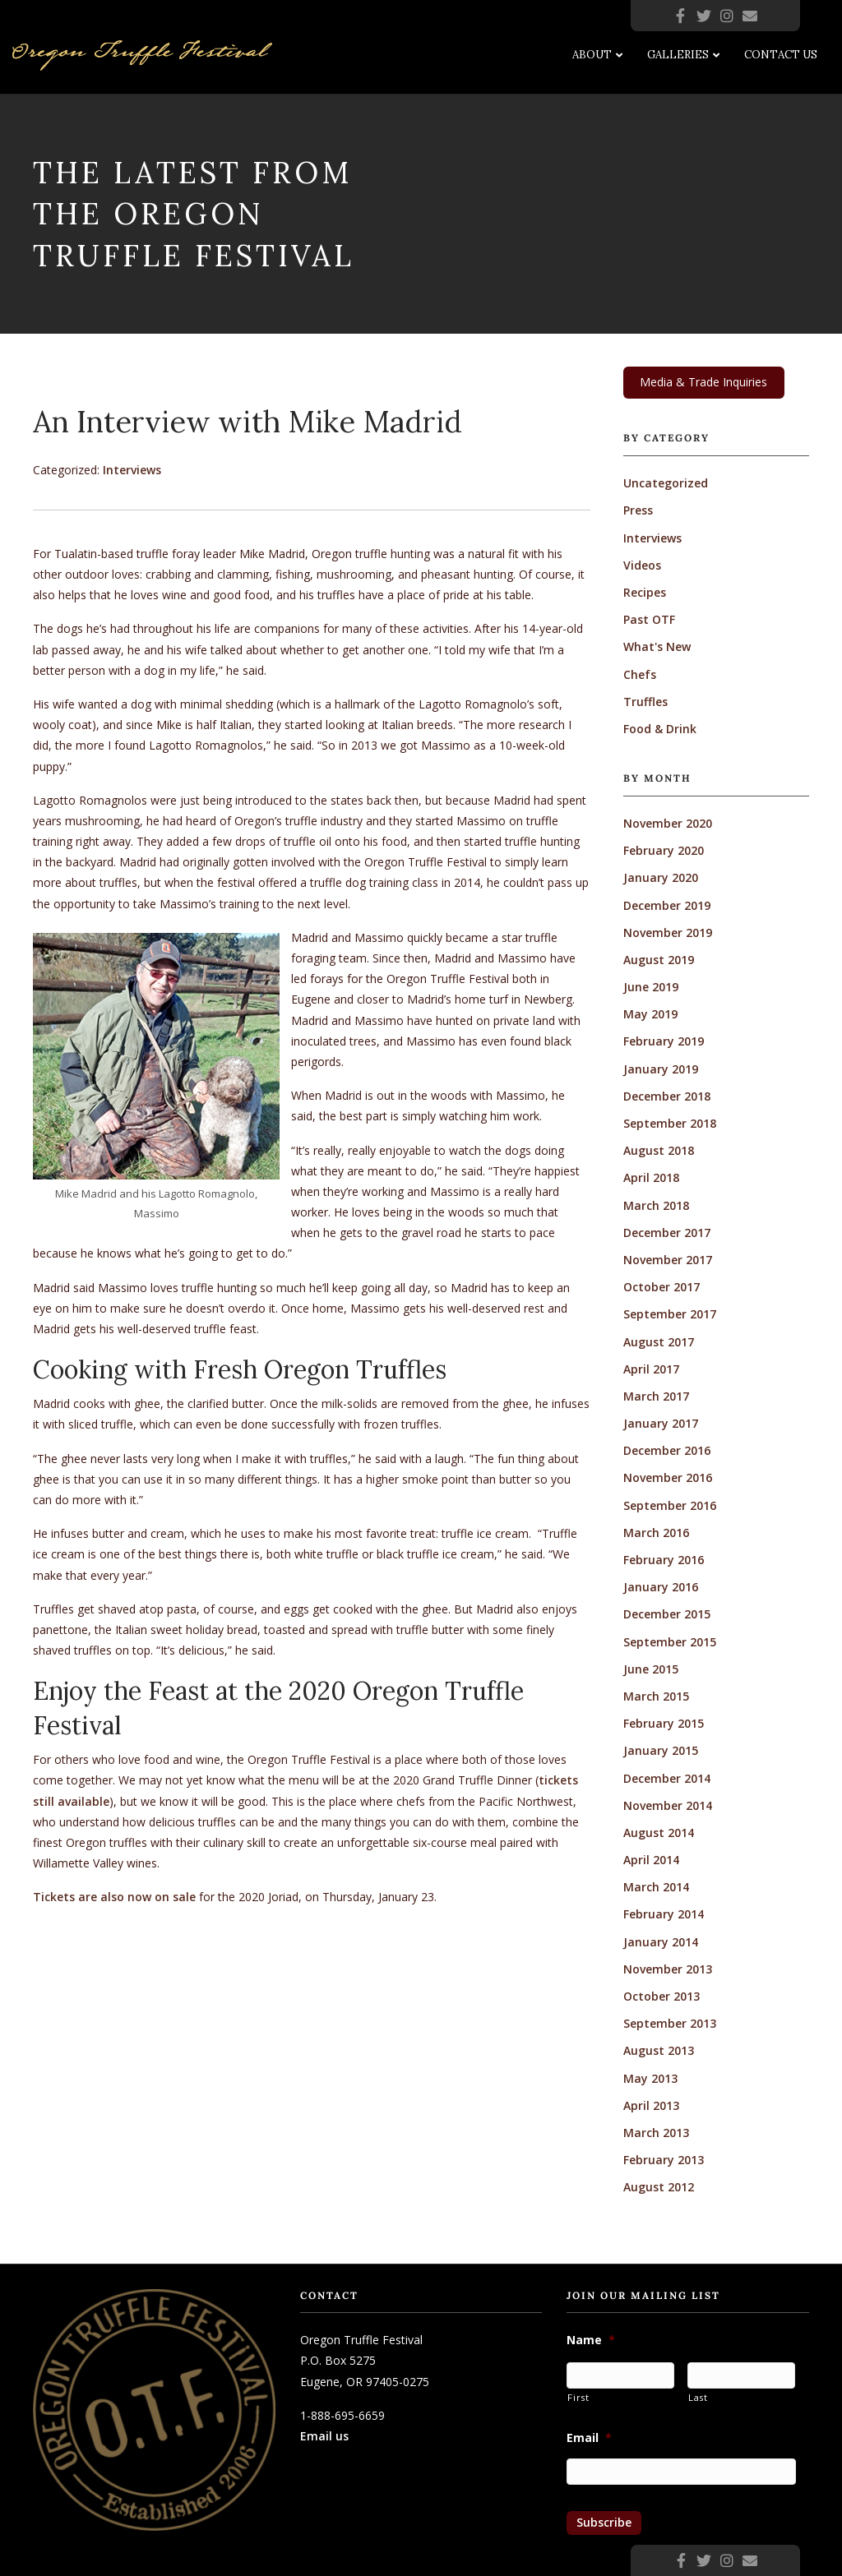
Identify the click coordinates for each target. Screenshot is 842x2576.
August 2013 (658, 2050)
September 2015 (669, 1642)
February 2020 (663, 850)
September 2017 (669, 1314)
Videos (642, 565)
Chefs (639, 674)
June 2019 (650, 987)
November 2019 (667, 932)
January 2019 (660, 1069)
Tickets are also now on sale (114, 1896)
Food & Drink (659, 728)
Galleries (678, 55)
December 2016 (666, 1450)
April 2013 (651, 2105)
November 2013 (667, 1969)
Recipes (644, 592)
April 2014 (651, 1859)
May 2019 (650, 1014)
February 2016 (663, 1559)
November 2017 (667, 1259)
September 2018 (669, 1123)
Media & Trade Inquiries (703, 382)
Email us (324, 2436)
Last (698, 2397)
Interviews (132, 470)
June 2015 (650, 1669)
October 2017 (661, 1287)
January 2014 (660, 1942)
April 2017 (651, 1369)
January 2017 (660, 1423)
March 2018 (656, 1205)
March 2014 (656, 1887)
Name (591, 2340)
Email (589, 2438)
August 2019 (658, 959)
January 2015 (660, 1750)
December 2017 (666, 1232)
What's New (657, 646)
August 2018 (658, 1150)
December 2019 (666, 905)
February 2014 (663, 1914)
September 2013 (669, 2023)
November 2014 (667, 1805)
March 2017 (656, 1396)
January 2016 (660, 1587)
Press (638, 510)
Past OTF (649, 619)
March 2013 (656, 2132)
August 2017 (658, 1342)
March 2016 (656, 1532)
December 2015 (666, 1614)
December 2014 (666, 1778)
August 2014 (658, 1832)
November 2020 (667, 823)
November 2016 (667, 1477)
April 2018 (651, 1177)
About (592, 55)
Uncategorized (665, 483)
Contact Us (780, 55)
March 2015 (656, 1696)
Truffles (645, 701)
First (578, 2397)
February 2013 (663, 2159)
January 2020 (660, 877)
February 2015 (663, 1723)
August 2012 (658, 2187)
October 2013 (661, 1996)
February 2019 (663, 1041)
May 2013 (650, 2078)
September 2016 (669, 1505)
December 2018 (666, 1096)
